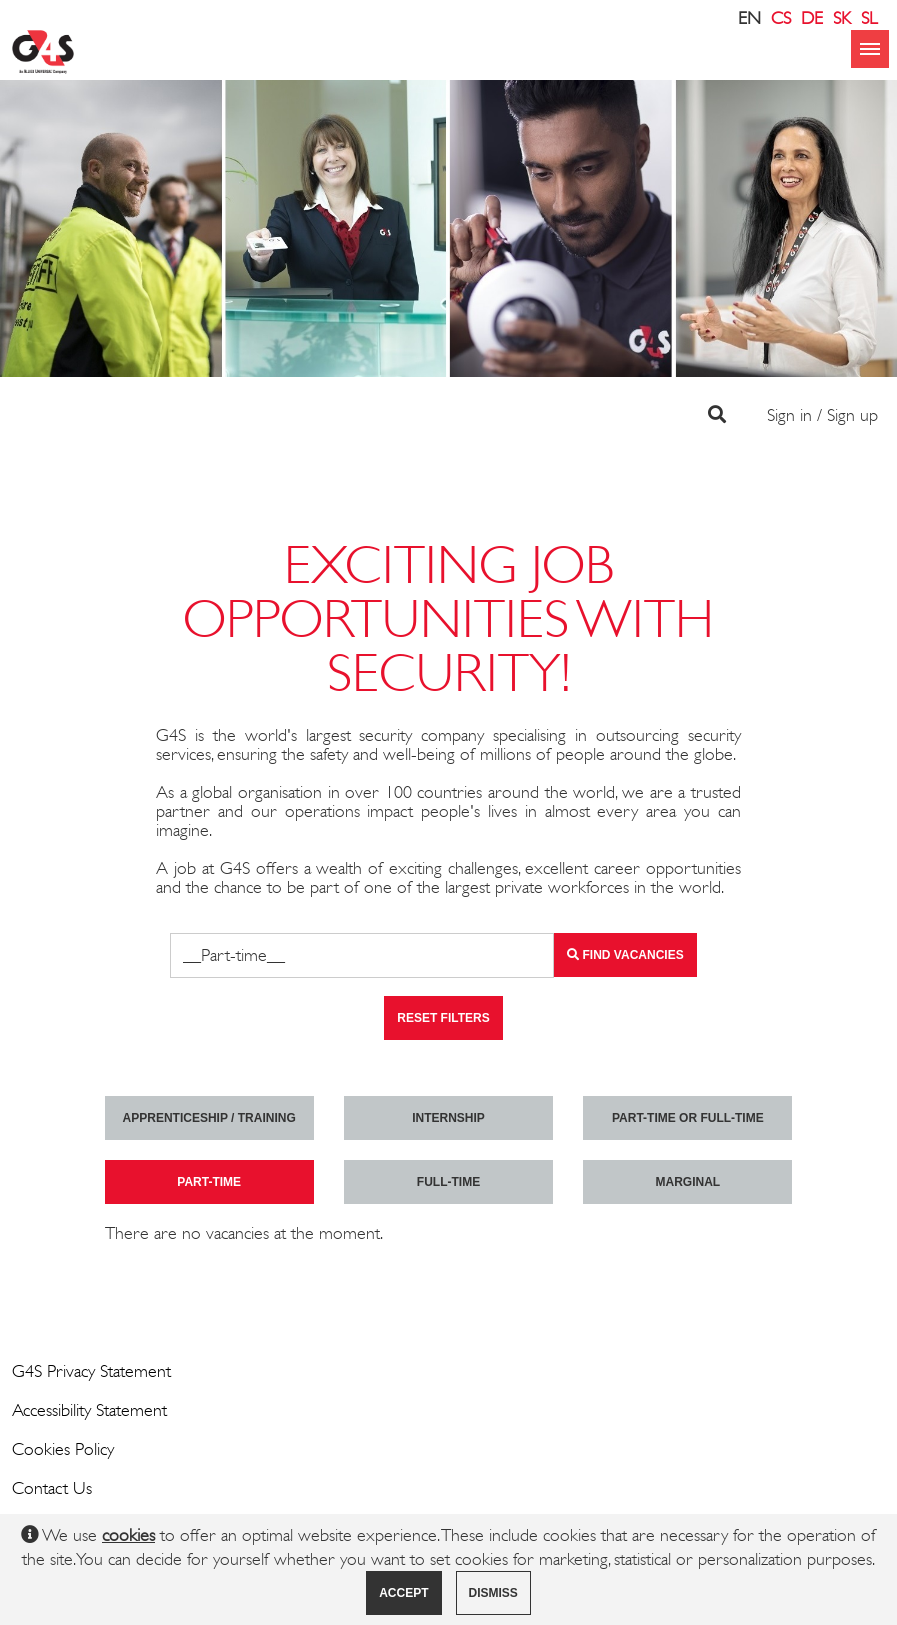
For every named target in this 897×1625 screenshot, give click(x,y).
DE (812, 18)
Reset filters (443, 1018)
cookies (128, 1535)
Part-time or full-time (688, 1118)
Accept (403, 1593)
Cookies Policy (63, 1449)
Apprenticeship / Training (209, 1118)
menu (870, 49)
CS (781, 18)
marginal (687, 1182)
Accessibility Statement (89, 1410)
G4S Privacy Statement (91, 1371)
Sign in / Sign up (822, 415)
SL (869, 18)
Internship (448, 1118)
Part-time (209, 1182)
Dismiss (493, 1593)
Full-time (448, 1182)
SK (842, 18)
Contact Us (52, 1488)
